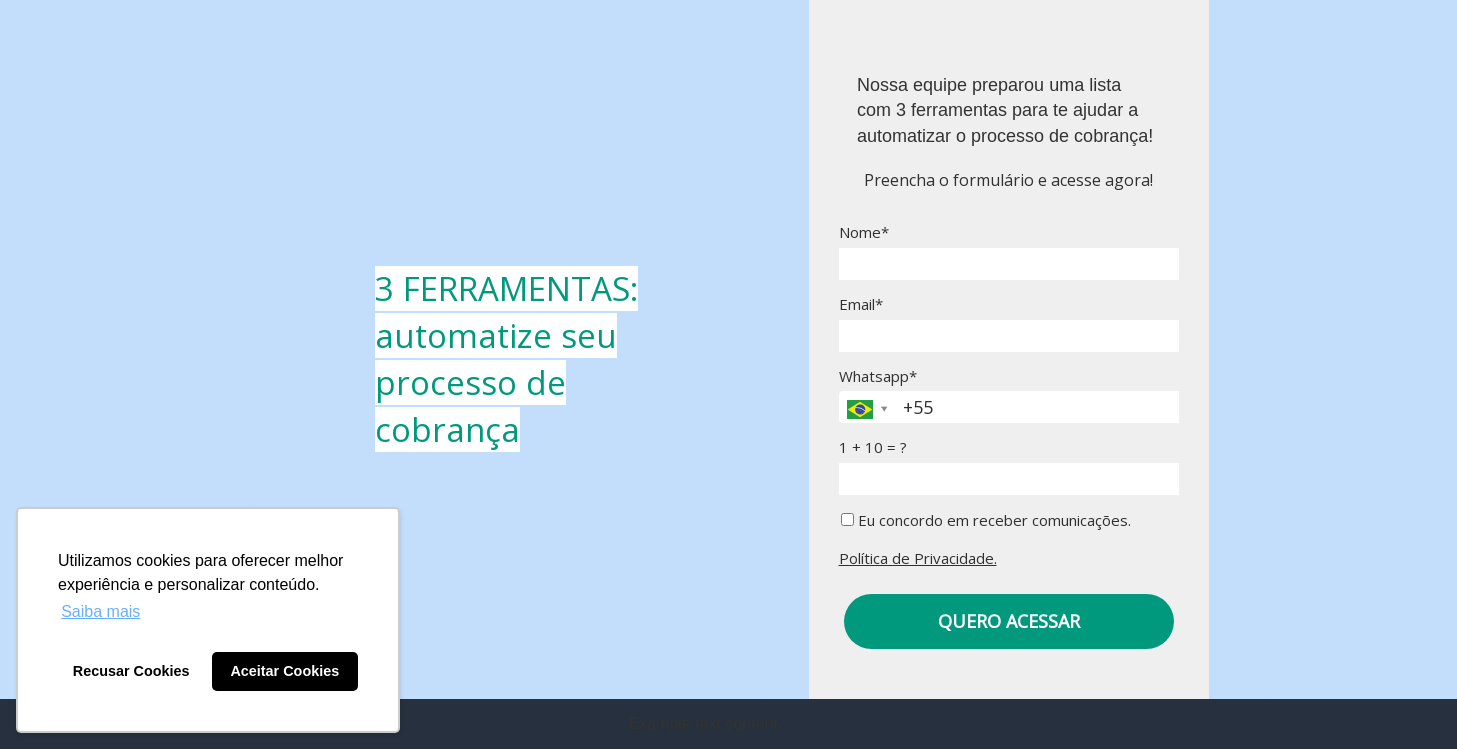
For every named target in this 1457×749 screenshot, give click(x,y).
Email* (861, 304)
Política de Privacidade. (918, 558)
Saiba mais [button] (100, 611)
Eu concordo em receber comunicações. (986, 520)
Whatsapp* (878, 376)
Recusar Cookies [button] (131, 671)
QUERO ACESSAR (1009, 621)
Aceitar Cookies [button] (284, 671)
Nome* (864, 232)
